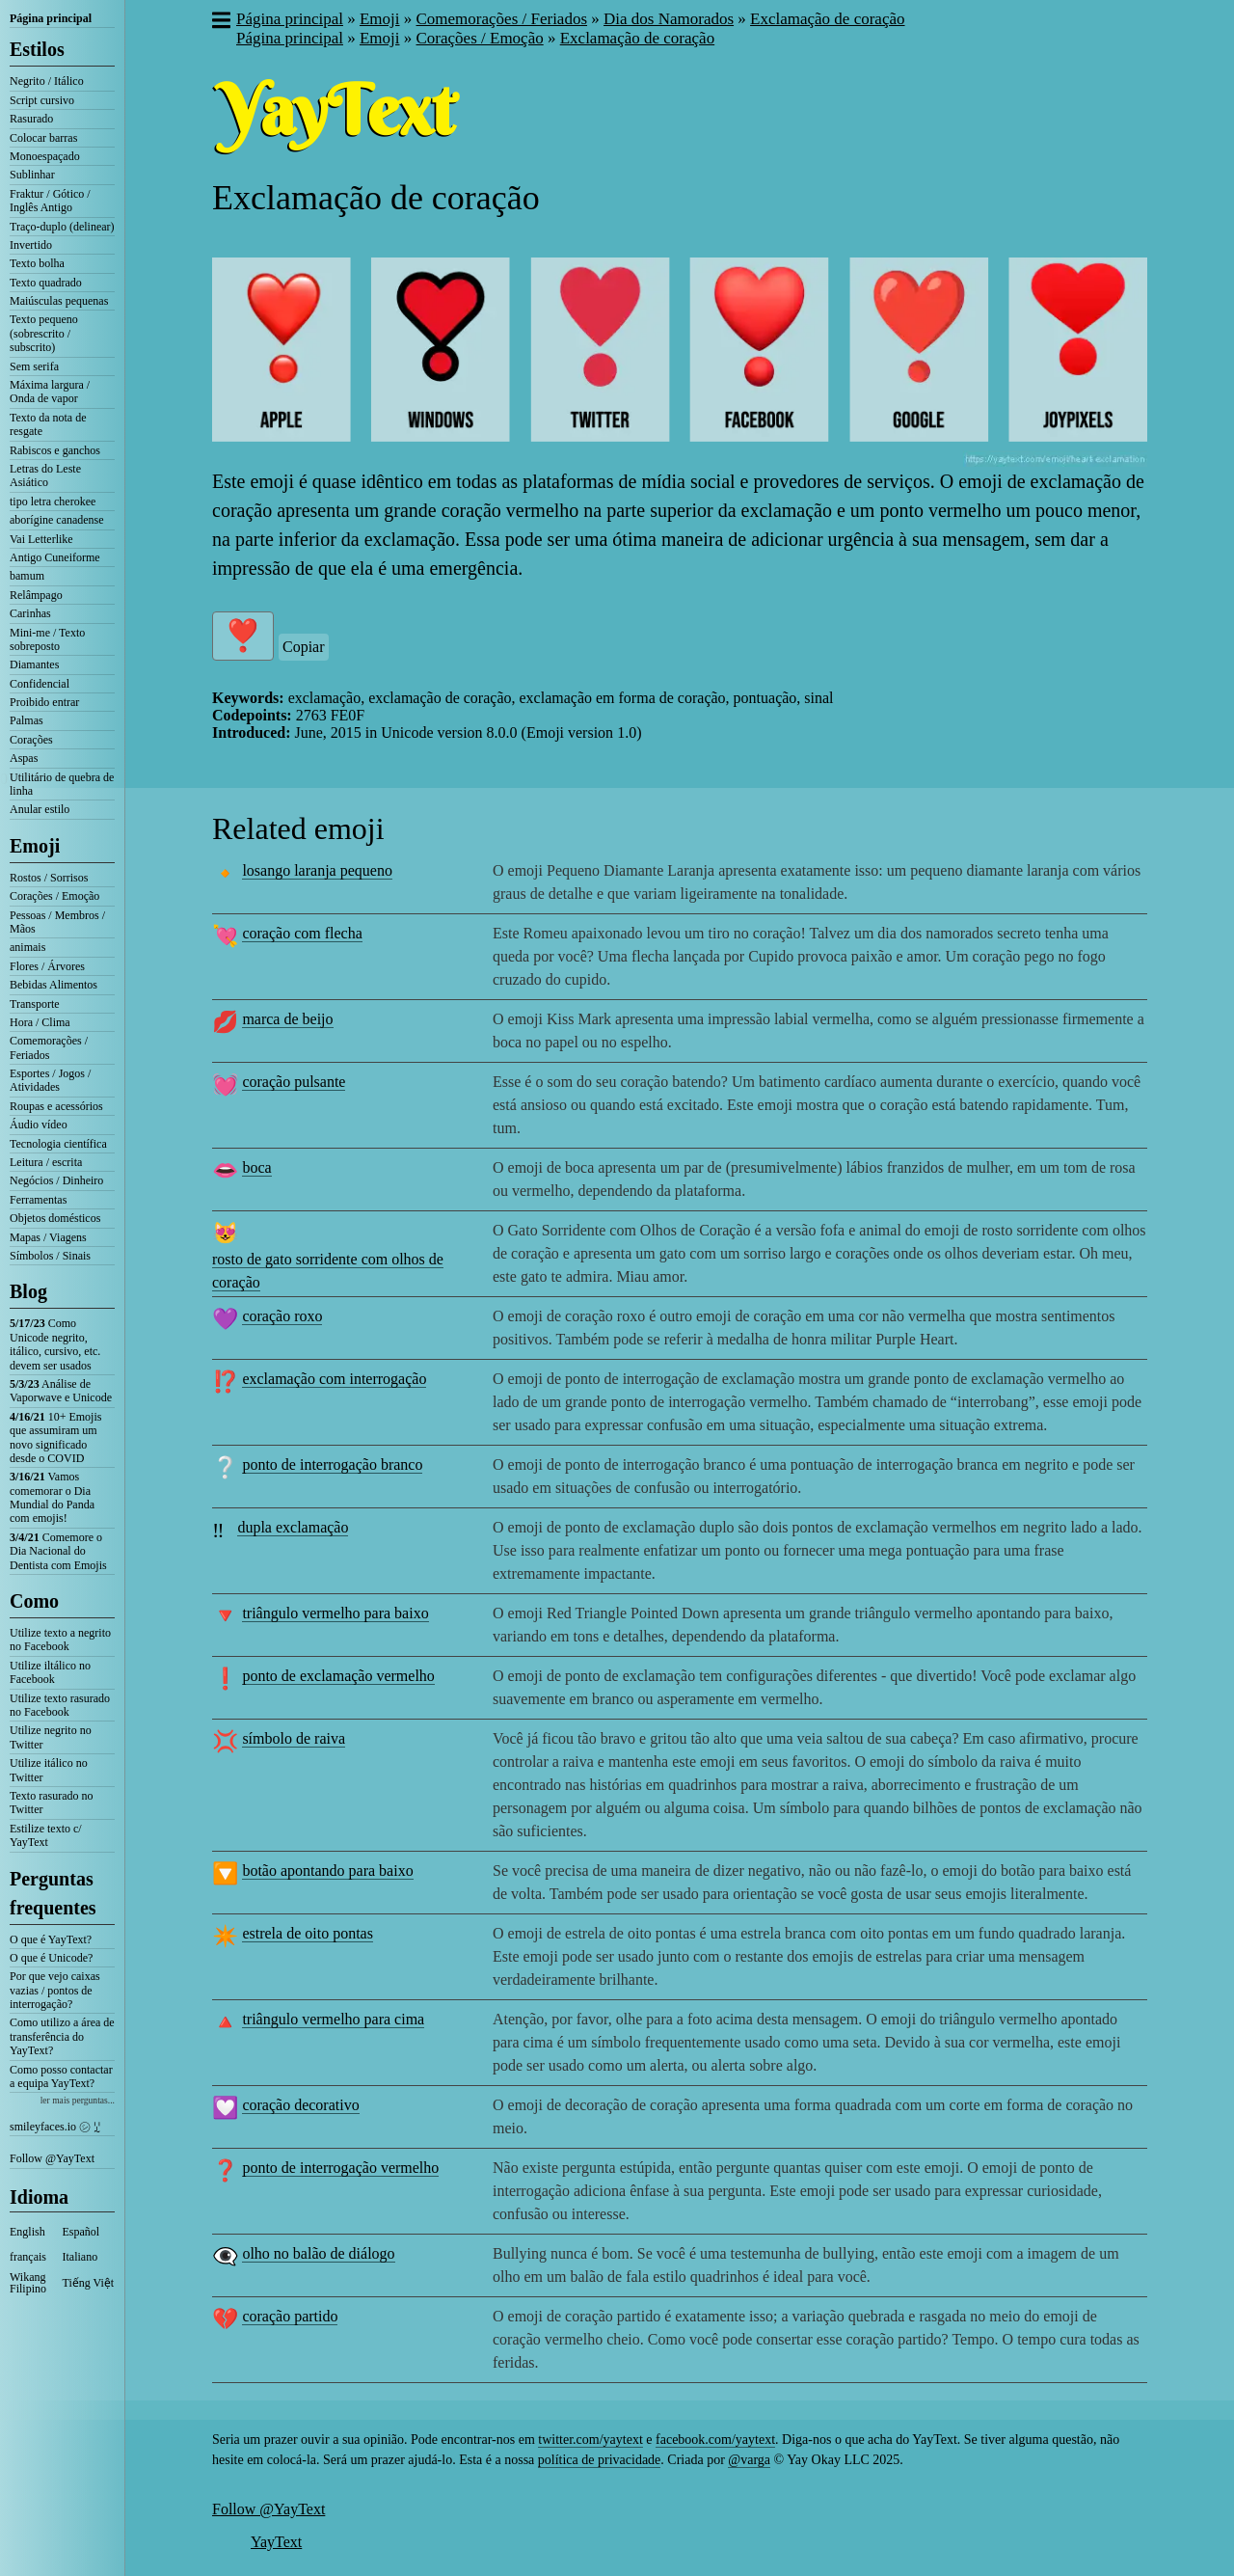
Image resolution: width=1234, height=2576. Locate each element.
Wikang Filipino (28, 2282)
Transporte (35, 1004)
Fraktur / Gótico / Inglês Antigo (50, 200)
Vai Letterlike (41, 539)
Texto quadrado (46, 282)
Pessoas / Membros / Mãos (57, 921)
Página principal (51, 18)
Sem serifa (34, 366)
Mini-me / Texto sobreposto (47, 639)
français (28, 2257)
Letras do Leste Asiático (45, 475)
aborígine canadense (57, 520)
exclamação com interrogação (334, 1378)
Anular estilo (39, 809)
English (27, 2231)
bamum (27, 576)
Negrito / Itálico (47, 81)
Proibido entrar (44, 702)
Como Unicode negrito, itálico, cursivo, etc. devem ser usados (55, 1343)
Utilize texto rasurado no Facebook (60, 1705)
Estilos (37, 49)
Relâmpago (36, 595)
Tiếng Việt (89, 2283)
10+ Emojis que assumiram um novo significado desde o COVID (55, 1437)
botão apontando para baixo (327, 1870)
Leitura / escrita (46, 1162)
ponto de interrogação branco (332, 1464)
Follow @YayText (52, 2158)
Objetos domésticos (55, 1218)
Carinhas (30, 613)
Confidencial (39, 684)
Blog (28, 1291)
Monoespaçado (45, 156)
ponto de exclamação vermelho (338, 1676)
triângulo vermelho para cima (333, 2019)
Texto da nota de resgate (48, 424)
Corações (31, 739)
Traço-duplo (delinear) (62, 226)
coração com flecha (302, 933)
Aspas (24, 758)
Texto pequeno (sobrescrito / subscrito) (44, 333)
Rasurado (31, 118)
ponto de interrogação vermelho (340, 2167)
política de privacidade (599, 2460)
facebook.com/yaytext (715, 2439)
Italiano (80, 2257)
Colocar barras (43, 138)
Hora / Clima (40, 1022)
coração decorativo (300, 2105)
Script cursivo (42, 100)
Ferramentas (38, 1200)
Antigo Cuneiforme (55, 557)
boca (256, 1167)
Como (34, 1601)
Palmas (26, 720)
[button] (220, 22)
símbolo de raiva (293, 1738)
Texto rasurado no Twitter (51, 1802)
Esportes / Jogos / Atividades (50, 1080)
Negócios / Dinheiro (56, 1180)
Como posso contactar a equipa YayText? (61, 2076)
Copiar (303, 646)
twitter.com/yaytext (590, 2439)
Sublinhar (32, 174)
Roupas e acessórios (56, 1106)
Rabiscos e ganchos (55, 450)
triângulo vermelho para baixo (335, 1613)
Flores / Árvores (47, 966)
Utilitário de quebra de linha (62, 784)
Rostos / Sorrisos (49, 877)
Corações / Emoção (54, 896)
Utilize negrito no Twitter (51, 1736)
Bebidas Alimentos (53, 984)
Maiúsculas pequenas (59, 301)
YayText (276, 2542)
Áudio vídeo (38, 1124)
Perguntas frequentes (53, 1893)
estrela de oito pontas (307, 1933)
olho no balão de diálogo (318, 2253)
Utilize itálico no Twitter (49, 1769)
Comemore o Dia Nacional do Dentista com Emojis (58, 1551)
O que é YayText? (51, 1939)
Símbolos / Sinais (50, 1255)
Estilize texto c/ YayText (46, 1835)
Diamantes (34, 664)
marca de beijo (287, 1019)
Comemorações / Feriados (49, 1047)
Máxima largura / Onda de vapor (50, 391)
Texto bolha (37, 263)
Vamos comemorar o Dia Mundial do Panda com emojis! (52, 1497)
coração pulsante (293, 1081)
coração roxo (282, 1316)
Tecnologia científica (58, 1144)
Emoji (35, 845)
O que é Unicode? (51, 1958)
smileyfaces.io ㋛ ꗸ (55, 2126)
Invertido (31, 245)
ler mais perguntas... (77, 2100)
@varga (749, 2460)
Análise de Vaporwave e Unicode (61, 1390)
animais (27, 947)
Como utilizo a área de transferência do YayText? (62, 2036)
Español (81, 2231)
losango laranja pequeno (317, 870)
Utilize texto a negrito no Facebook (60, 1639)
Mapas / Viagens (48, 1237)
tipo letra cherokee (52, 501)
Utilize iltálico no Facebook (50, 1672)
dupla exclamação (292, 1527)
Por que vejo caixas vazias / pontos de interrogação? (55, 1990)
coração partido (289, 2316)
